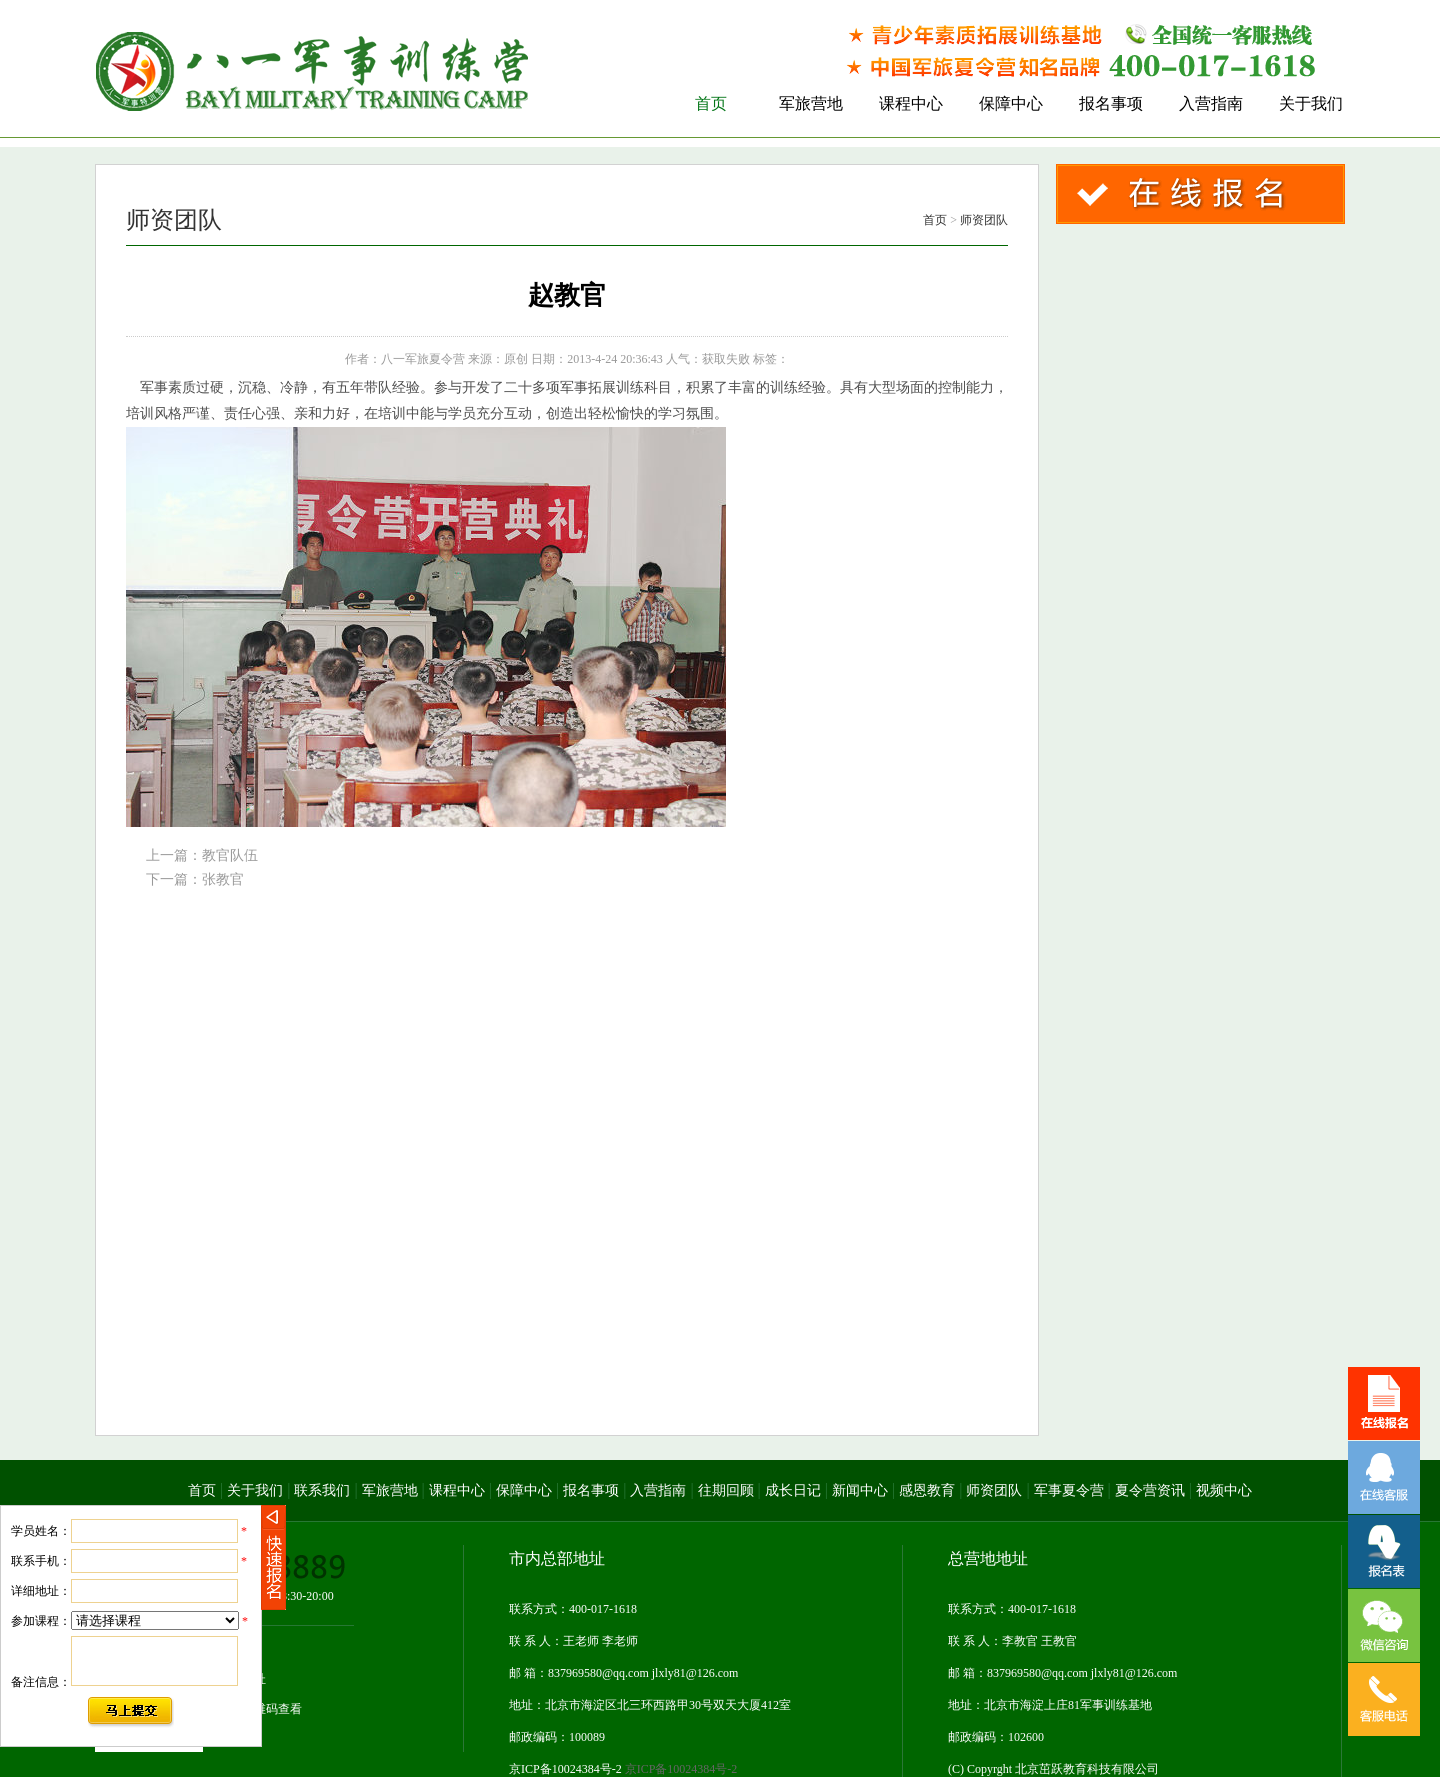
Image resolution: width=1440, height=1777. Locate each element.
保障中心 (524, 1490)
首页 (935, 220)
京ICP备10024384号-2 (623, 1769)
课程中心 (457, 1490)
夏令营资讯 (1150, 1490)
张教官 (223, 879)
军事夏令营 (1069, 1490)
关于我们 (255, 1490)
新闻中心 (860, 1490)
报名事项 (591, 1490)
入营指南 (658, 1490)
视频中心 (1224, 1490)
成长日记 (793, 1490)
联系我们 (322, 1490)
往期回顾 (726, 1490)
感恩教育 (927, 1490)
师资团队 (984, 220)
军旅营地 (390, 1490)
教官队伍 (230, 855)
